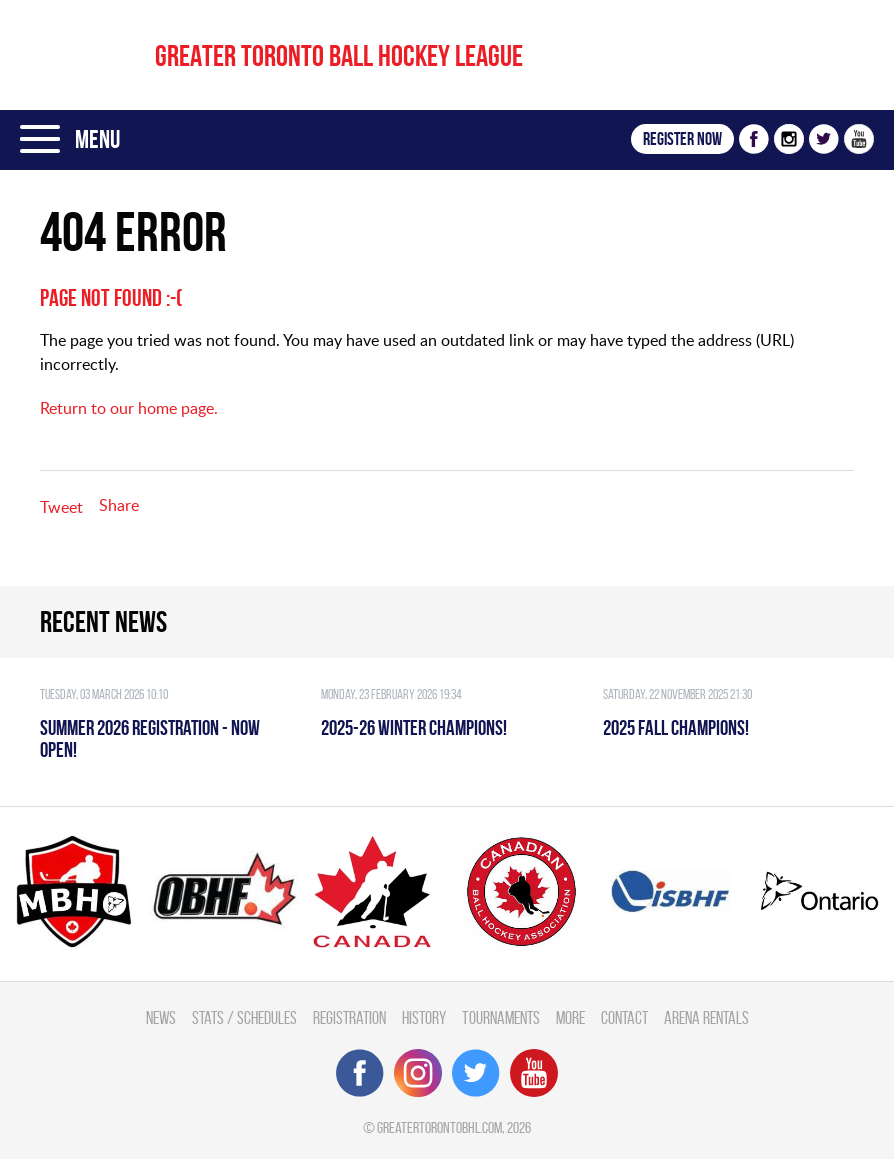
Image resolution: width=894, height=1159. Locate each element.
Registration (349, 1017)
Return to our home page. (129, 408)
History (424, 1017)
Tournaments (501, 1017)
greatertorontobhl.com (439, 1127)
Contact (624, 1017)
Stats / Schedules (244, 1017)
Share (119, 505)
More (570, 1017)
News (161, 1017)
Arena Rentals (706, 1017)
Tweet (61, 507)
